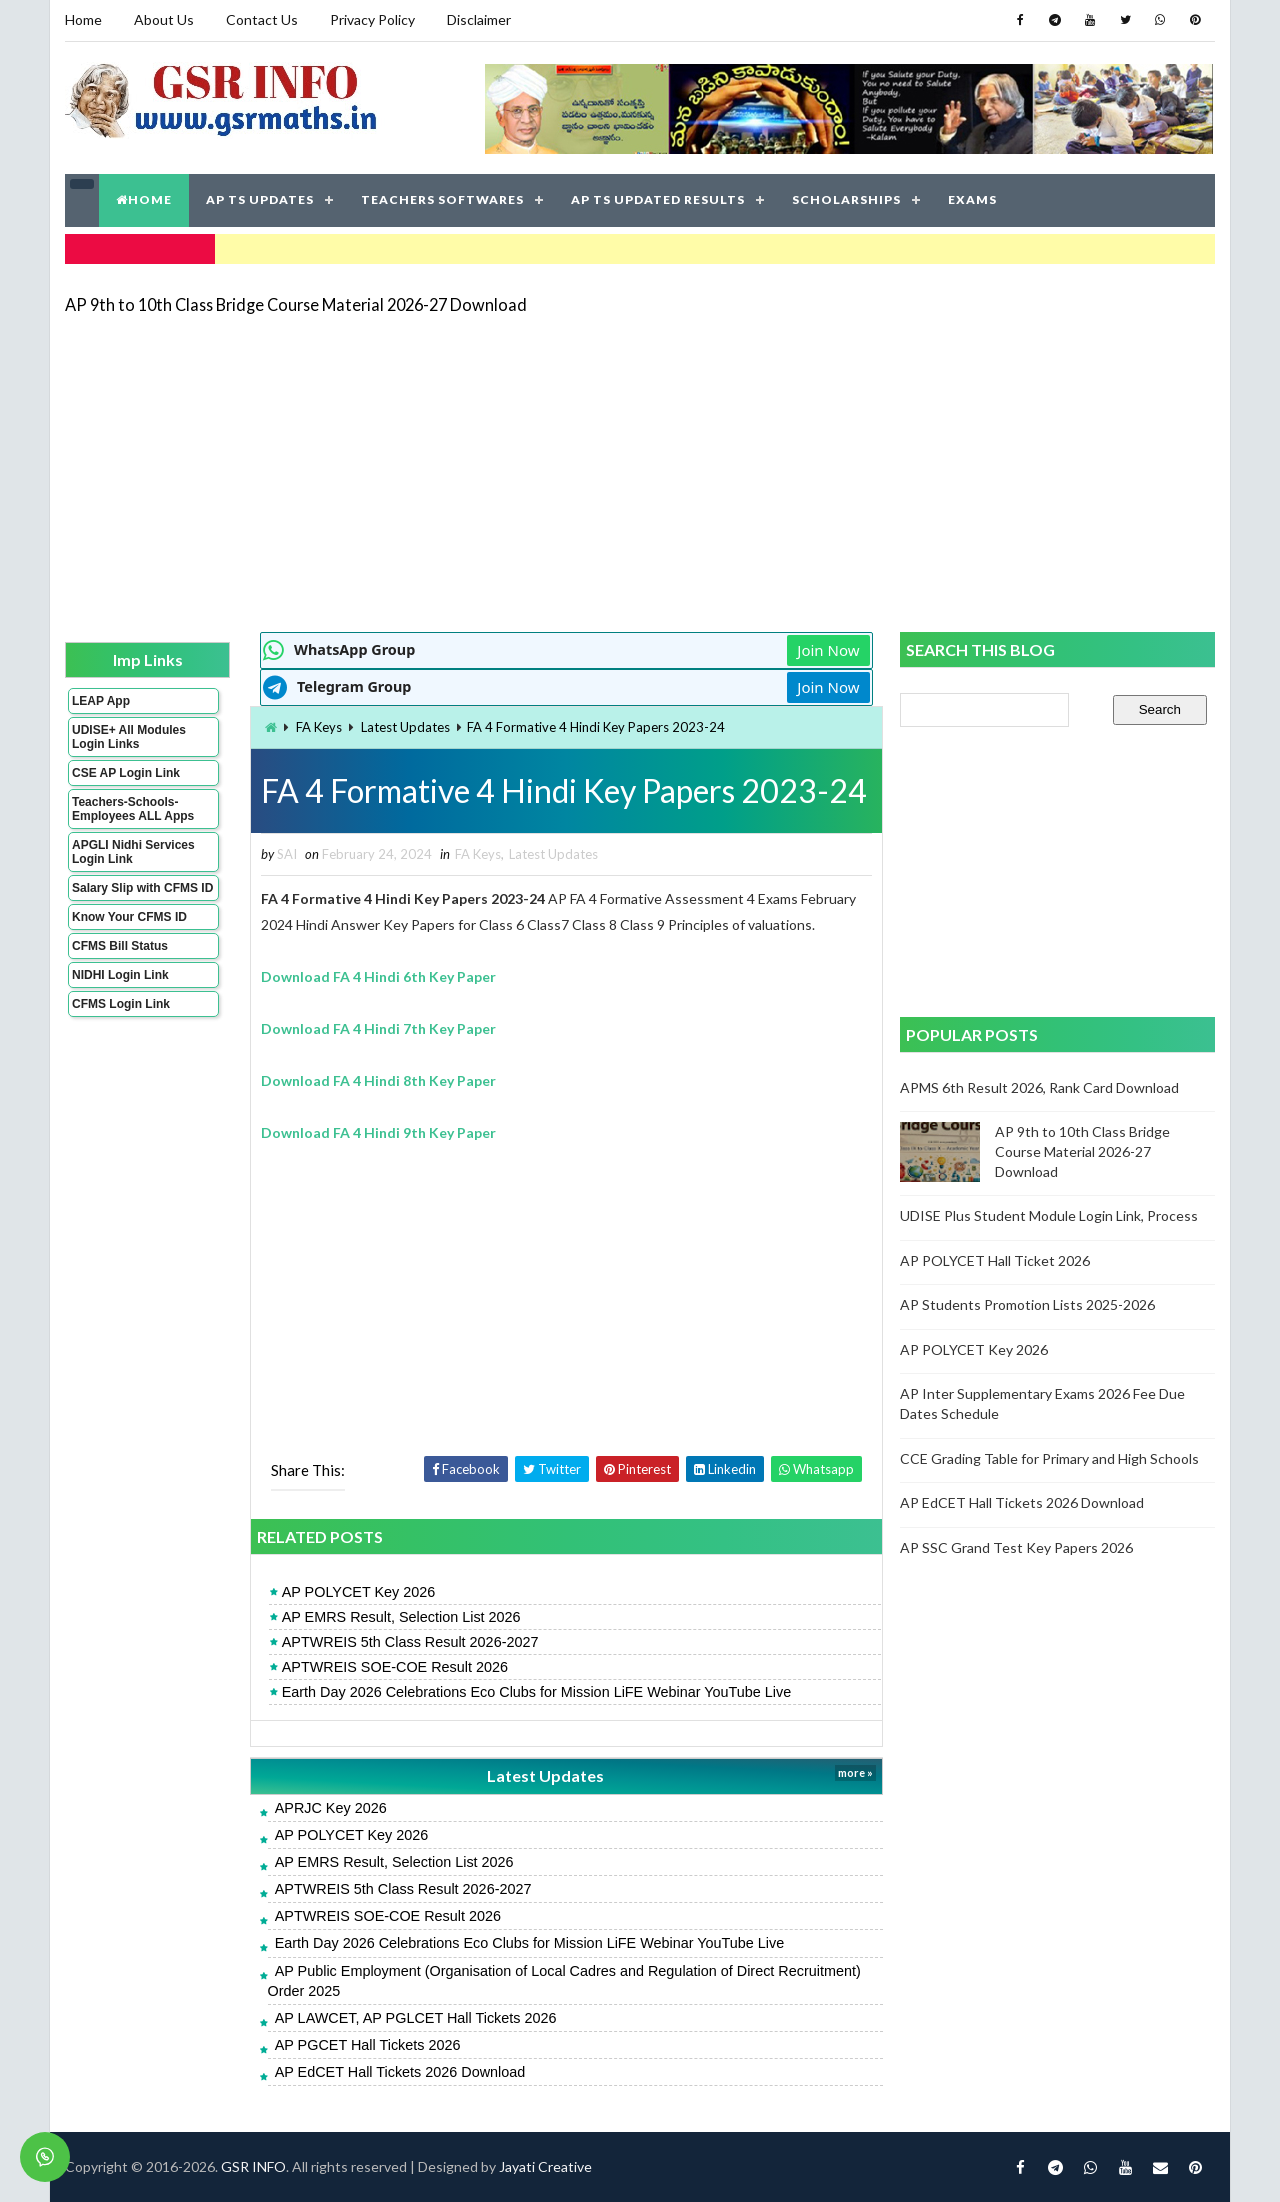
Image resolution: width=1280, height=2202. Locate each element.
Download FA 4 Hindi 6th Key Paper (378, 976)
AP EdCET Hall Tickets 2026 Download (400, 2072)
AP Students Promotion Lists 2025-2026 (1027, 1304)
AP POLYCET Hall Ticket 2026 (995, 1260)
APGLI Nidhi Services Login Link (133, 852)
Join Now (828, 650)
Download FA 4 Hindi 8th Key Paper (378, 1080)
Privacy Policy (372, 19)
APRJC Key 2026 (331, 1808)
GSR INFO (253, 2166)
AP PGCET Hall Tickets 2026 (368, 2045)
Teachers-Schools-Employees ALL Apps (133, 809)
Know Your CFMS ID (129, 917)
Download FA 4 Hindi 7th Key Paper (378, 1028)
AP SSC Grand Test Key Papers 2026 (1016, 1547)
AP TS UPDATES (260, 199)
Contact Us (262, 19)
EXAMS (972, 199)
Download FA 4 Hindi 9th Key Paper (378, 1132)
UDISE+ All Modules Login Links (129, 737)
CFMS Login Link (121, 1004)
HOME (144, 199)
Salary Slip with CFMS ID (142, 888)
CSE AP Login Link (126, 773)
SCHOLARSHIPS (846, 199)
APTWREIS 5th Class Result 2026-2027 (410, 1642)
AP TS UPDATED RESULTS (658, 199)
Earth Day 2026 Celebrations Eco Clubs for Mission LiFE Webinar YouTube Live (537, 1692)
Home (83, 19)
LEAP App (101, 701)
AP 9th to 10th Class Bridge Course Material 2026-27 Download (296, 304)
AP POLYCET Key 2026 (359, 1592)
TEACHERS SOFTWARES (442, 199)
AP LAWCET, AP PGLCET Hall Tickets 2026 (416, 2018)
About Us (164, 19)
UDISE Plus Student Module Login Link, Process (1049, 1215)
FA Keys (319, 727)
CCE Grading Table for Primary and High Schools (1049, 1458)
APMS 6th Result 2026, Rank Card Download (1039, 1087)
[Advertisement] (640, 472)
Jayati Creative (545, 2166)
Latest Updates (405, 727)
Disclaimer (479, 19)
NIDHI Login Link (120, 975)
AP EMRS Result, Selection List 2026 (401, 1617)
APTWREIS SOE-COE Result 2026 (395, 1667)
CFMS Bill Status (120, 946)
